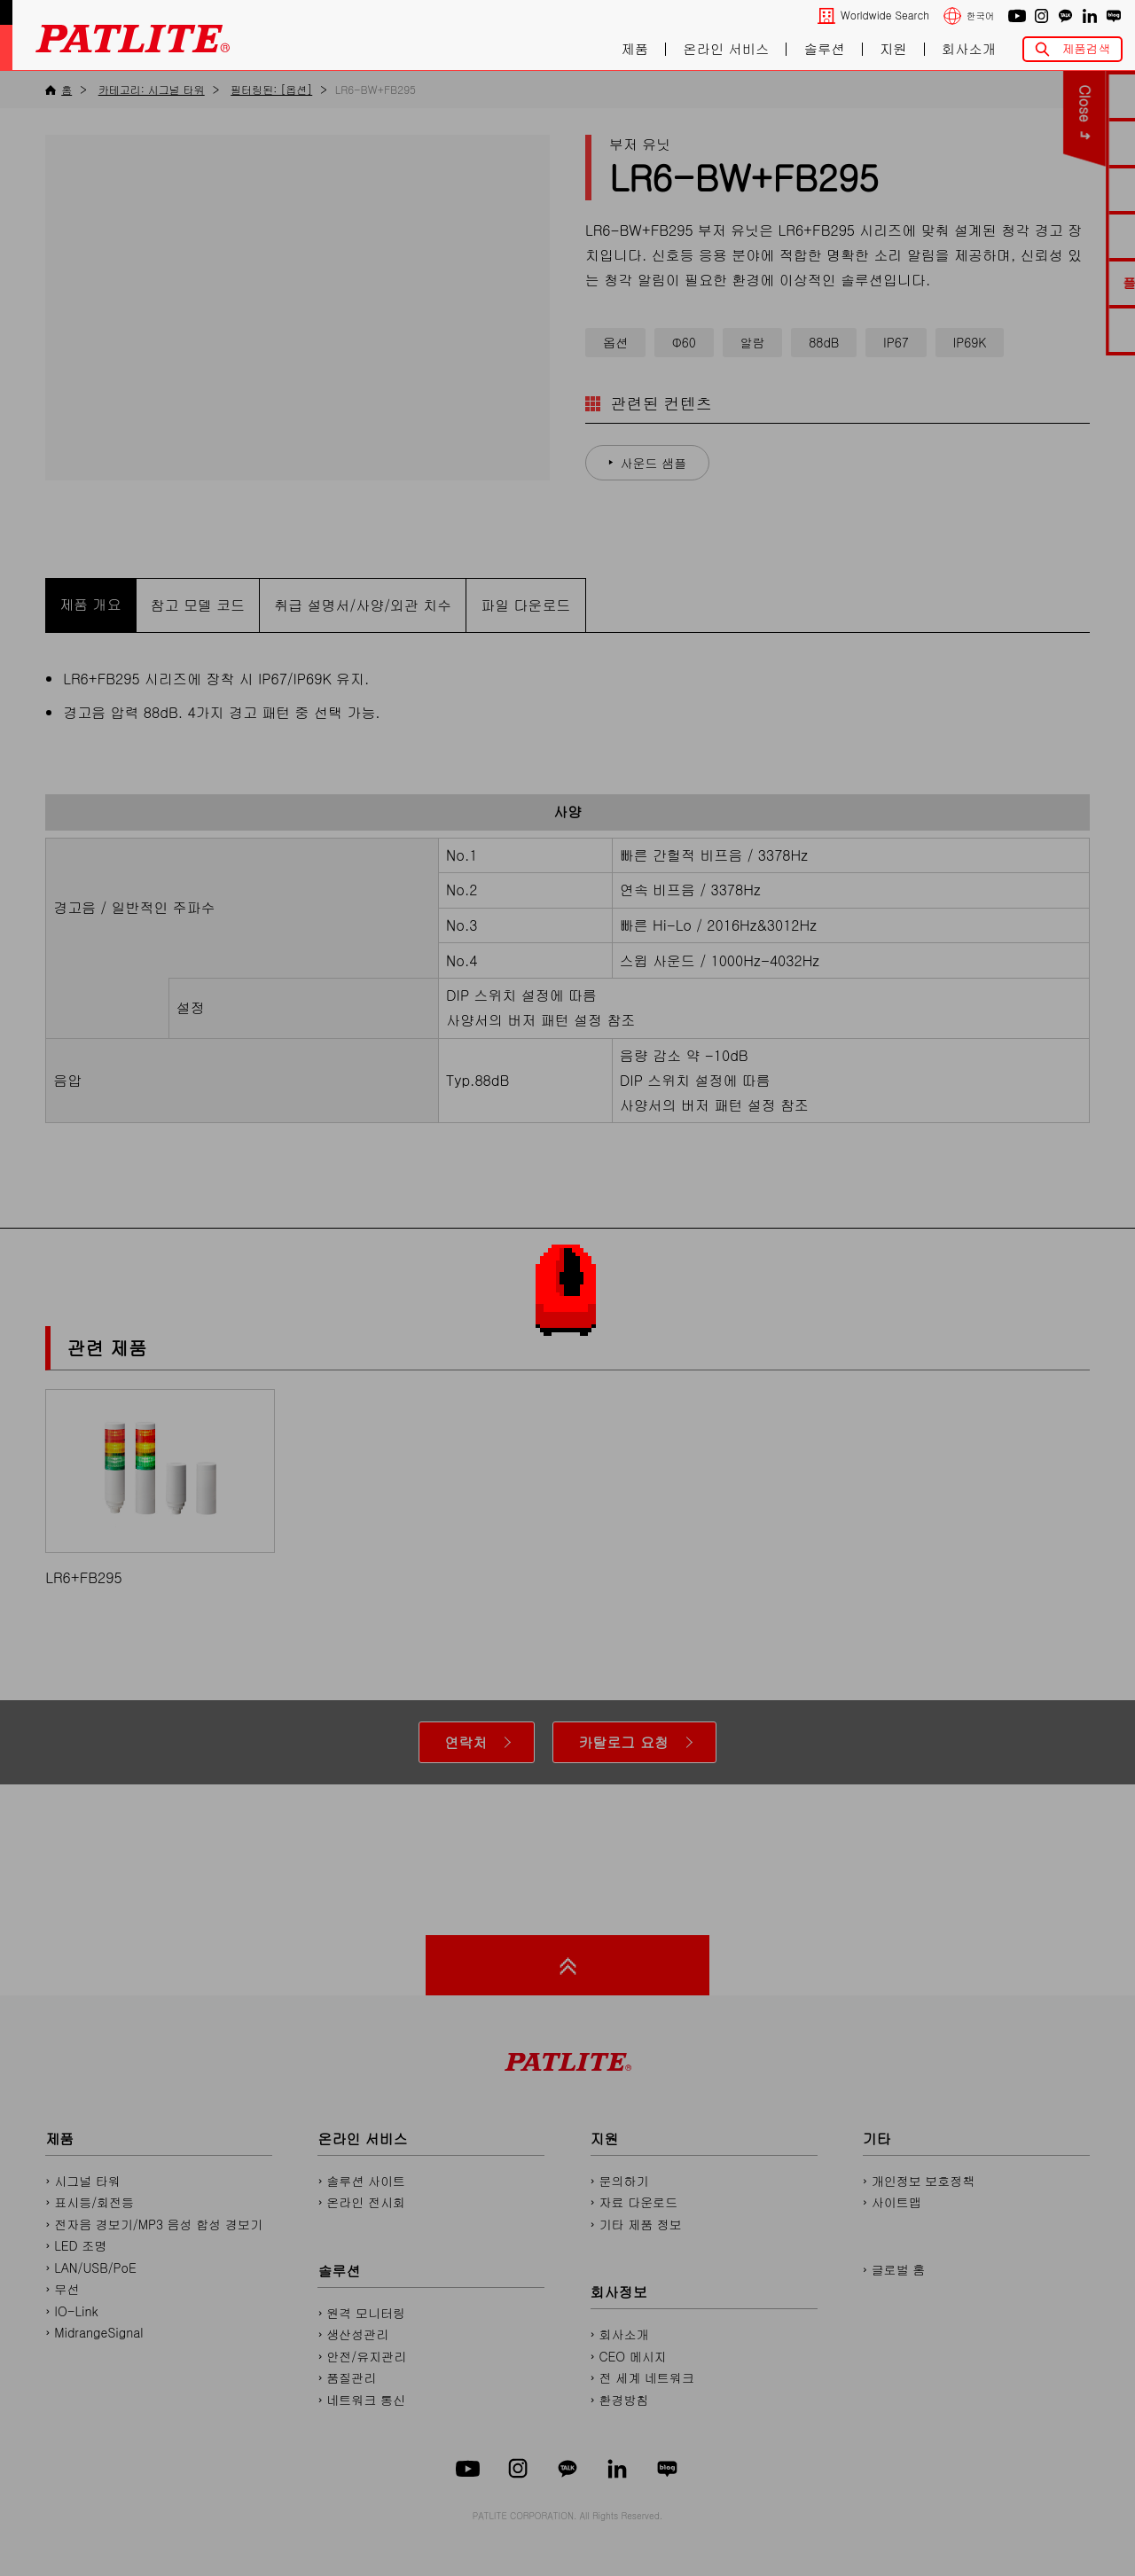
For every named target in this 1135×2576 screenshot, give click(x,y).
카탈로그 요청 (623, 1742)
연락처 (465, 1742)
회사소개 (969, 49)
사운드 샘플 (654, 463)
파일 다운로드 (525, 605)
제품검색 (1086, 48)
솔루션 (824, 49)
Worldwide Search (885, 15)
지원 (893, 49)
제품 (634, 49)
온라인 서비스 (726, 49)
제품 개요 (90, 604)
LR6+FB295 (160, 1488)
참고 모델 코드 (198, 605)
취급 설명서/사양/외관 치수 (362, 605)
